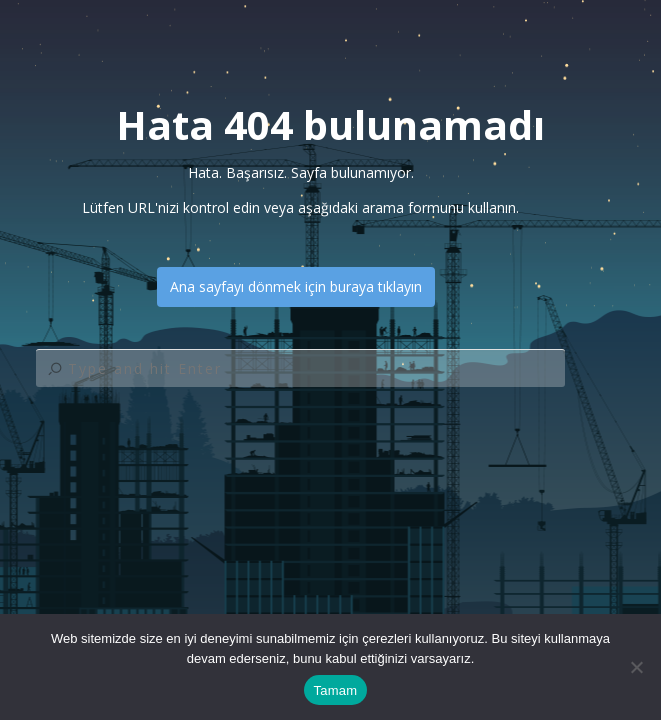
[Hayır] (636, 667)
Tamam (336, 690)
